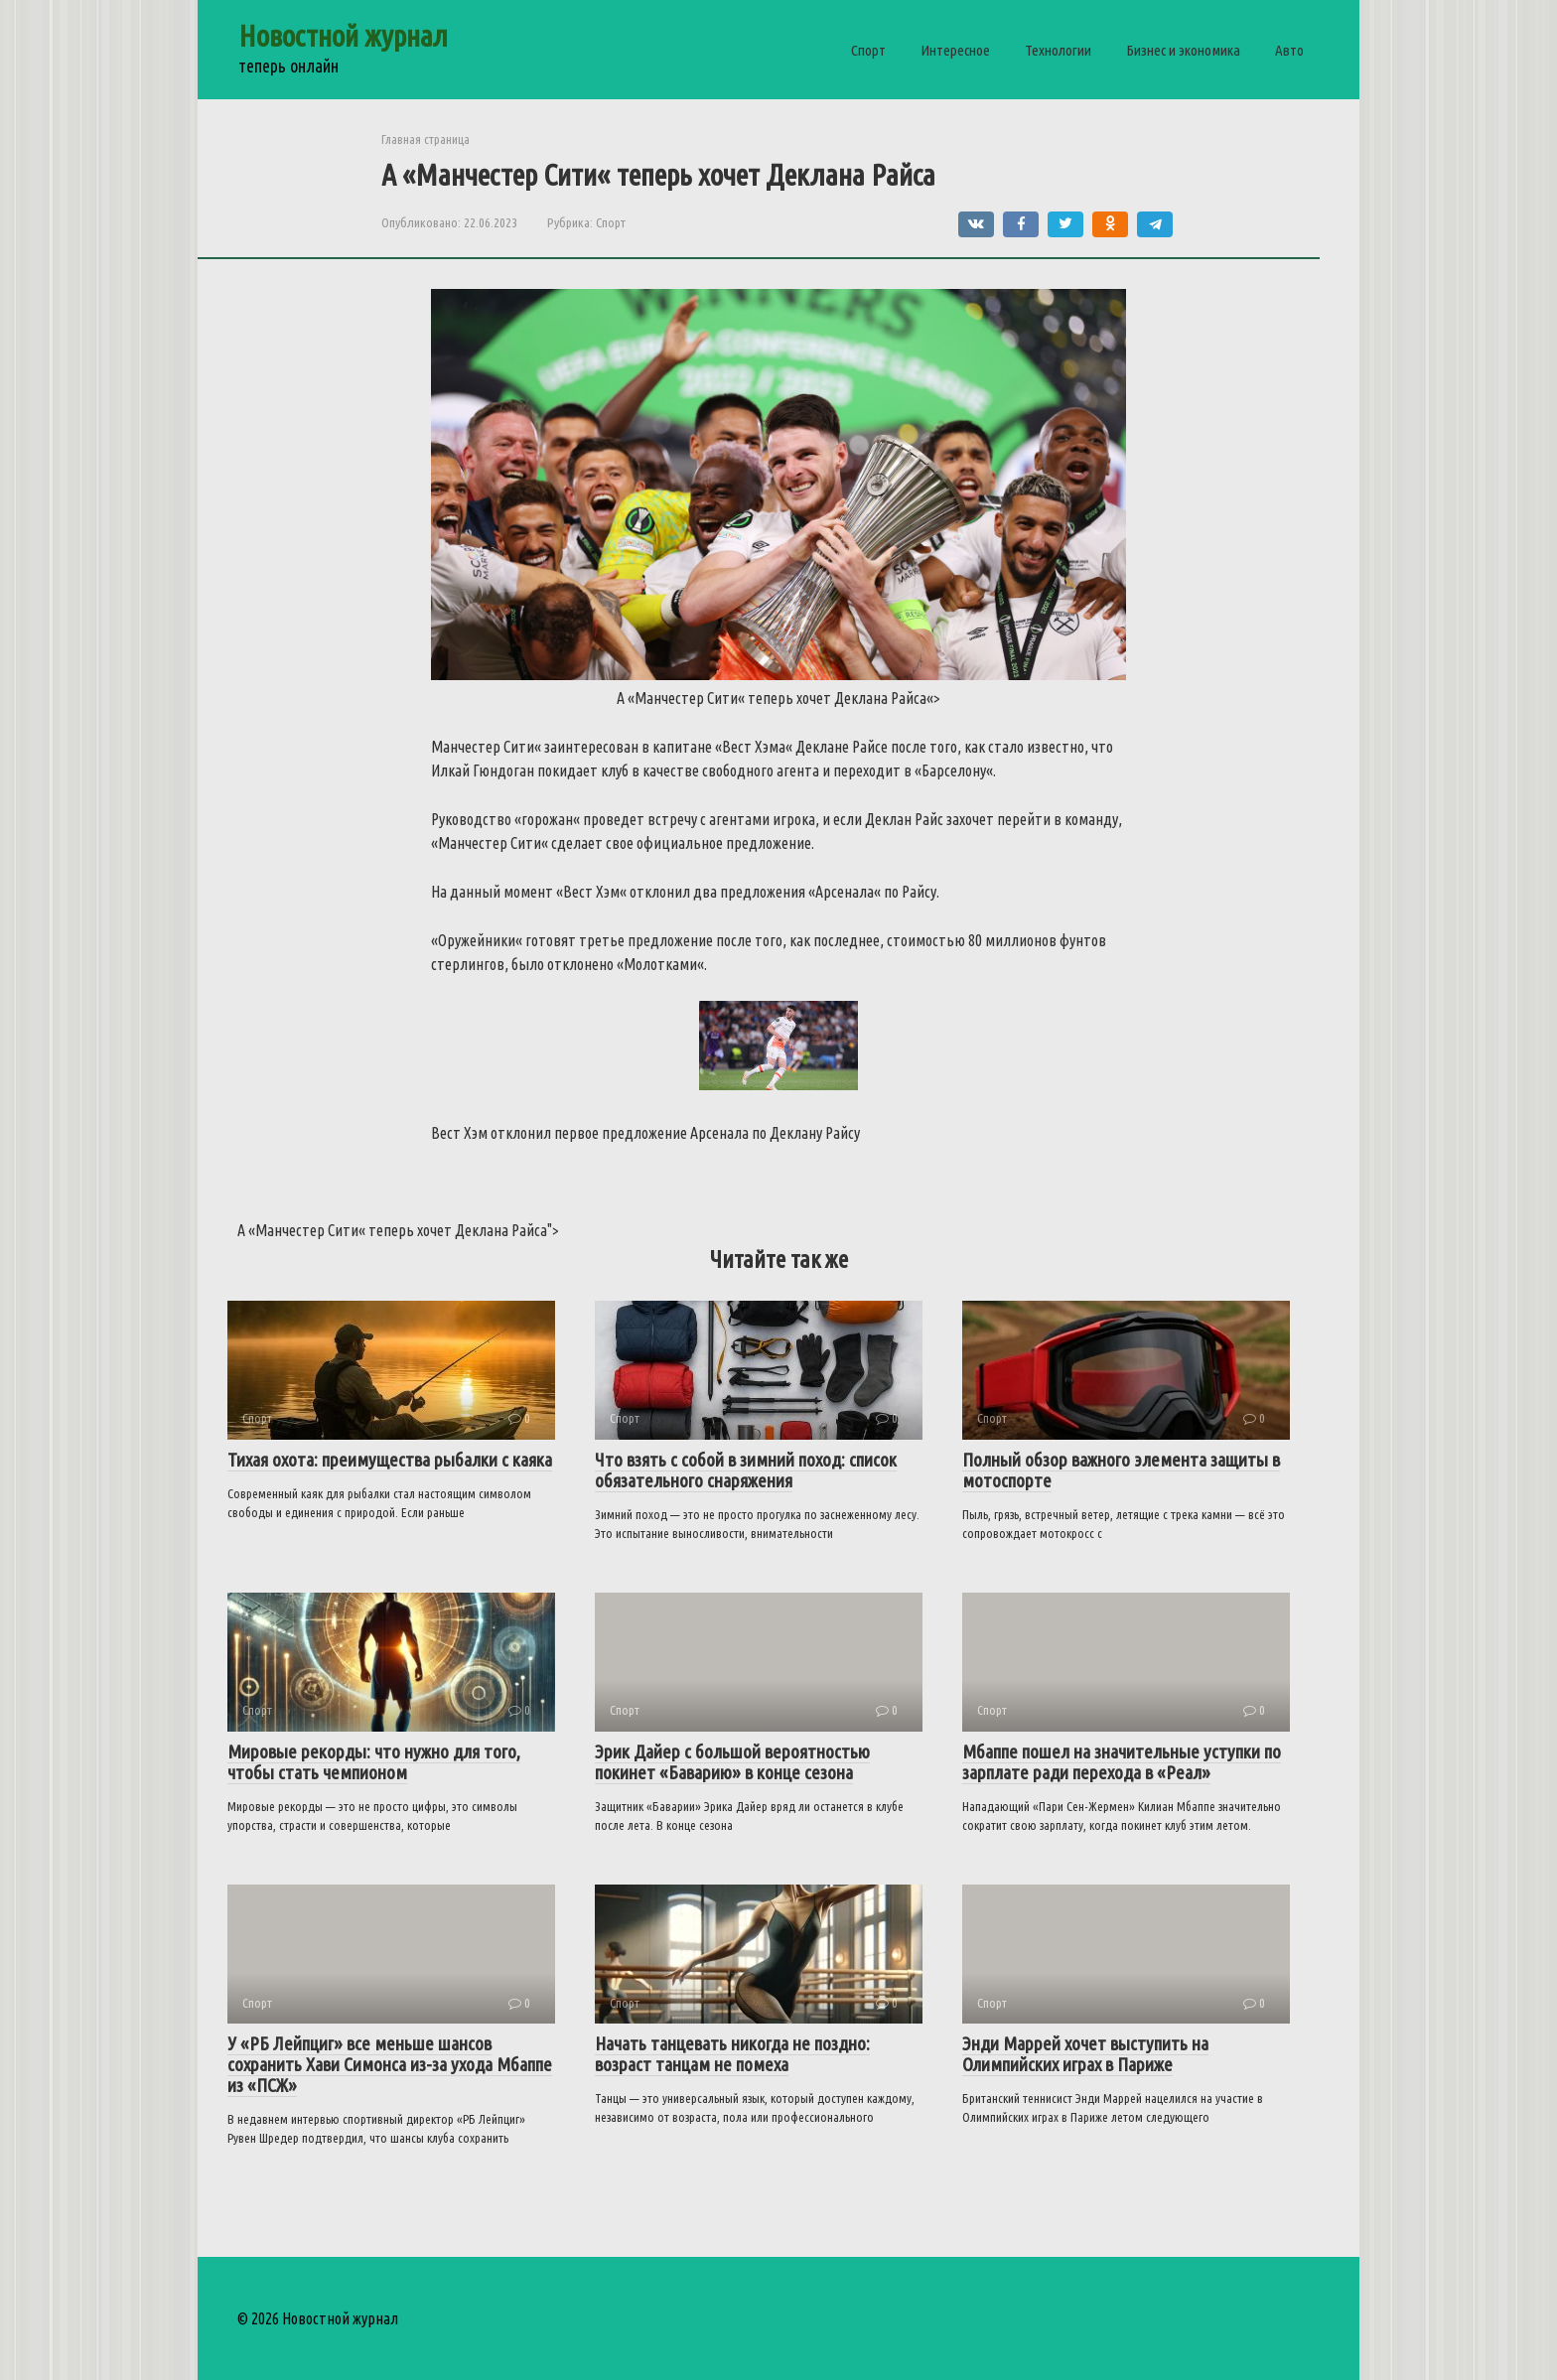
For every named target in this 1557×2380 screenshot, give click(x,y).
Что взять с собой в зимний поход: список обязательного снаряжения (746, 1470)
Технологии (1058, 50)
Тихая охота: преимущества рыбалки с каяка (389, 1459)
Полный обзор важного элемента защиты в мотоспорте (1121, 1470)
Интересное (955, 50)
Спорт (868, 50)
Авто (1289, 50)
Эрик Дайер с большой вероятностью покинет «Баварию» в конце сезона (732, 1762)
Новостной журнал (343, 36)
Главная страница (425, 139)
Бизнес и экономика (1183, 50)
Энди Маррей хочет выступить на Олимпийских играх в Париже (1085, 2053)
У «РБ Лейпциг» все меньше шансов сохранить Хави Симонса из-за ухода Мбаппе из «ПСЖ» (389, 2064)
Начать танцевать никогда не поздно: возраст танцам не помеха (732, 2053)
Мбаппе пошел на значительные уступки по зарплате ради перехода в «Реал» (1121, 1762)
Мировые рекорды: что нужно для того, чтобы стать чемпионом (373, 1762)
